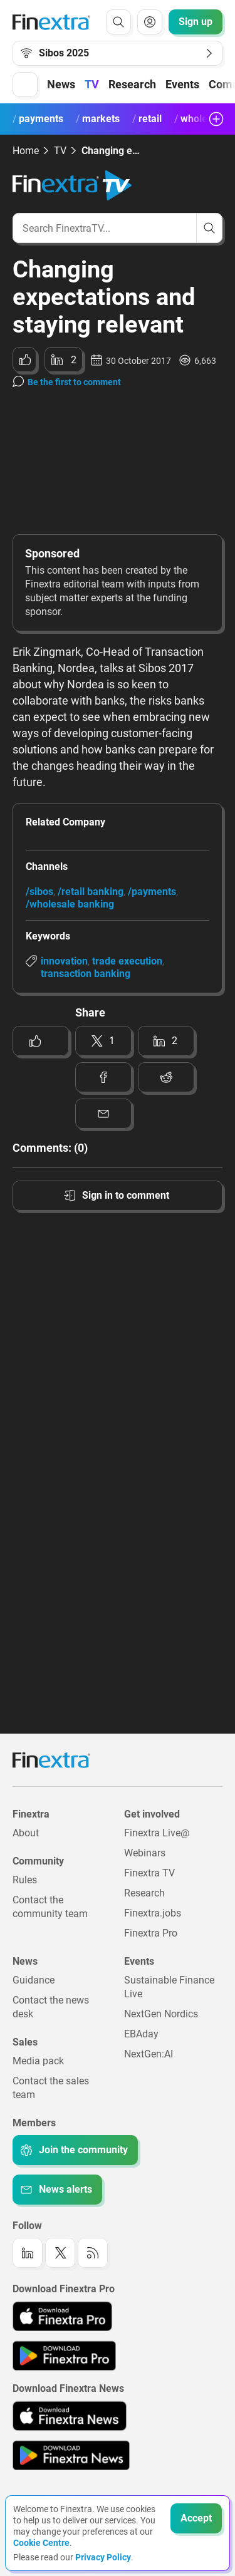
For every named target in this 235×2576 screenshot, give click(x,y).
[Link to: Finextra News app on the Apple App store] (70, 2416)
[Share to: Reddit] (166, 1077)
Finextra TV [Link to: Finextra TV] (149, 1873)
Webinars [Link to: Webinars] (144, 1853)
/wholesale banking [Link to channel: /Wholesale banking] (70, 904)
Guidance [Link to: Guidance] (34, 1980)
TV (92, 84)
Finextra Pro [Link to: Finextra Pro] (150, 1933)
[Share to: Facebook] (103, 1077)
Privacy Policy (103, 2557)
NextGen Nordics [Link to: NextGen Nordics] (161, 2014)
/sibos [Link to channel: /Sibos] (39, 891)
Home (26, 151)
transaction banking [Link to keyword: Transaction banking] (85, 974)
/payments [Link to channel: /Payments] (152, 891)
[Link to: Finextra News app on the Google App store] (71, 2455)
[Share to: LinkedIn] (63, 359)
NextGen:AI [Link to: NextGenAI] (148, 2054)
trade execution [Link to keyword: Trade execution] (127, 961)
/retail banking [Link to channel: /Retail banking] (90, 891)
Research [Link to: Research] (144, 1893)
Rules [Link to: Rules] (25, 1880)
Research (132, 84)
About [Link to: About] (26, 1833)
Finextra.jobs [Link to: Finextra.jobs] (152, 1913)
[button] (25, 84)
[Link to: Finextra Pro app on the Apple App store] (62, 2316)
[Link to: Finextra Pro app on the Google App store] (64, 2356)
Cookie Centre (41, 2543)
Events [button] (182, 84)
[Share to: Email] (103, 1114)
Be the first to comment (74, 382)
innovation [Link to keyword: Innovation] (64, 961)
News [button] (61, 84)
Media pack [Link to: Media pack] (38, 2061)
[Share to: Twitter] (103, 1041)
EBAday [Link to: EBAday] (141, 2034)
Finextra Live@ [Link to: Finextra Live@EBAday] (156, 1833)
